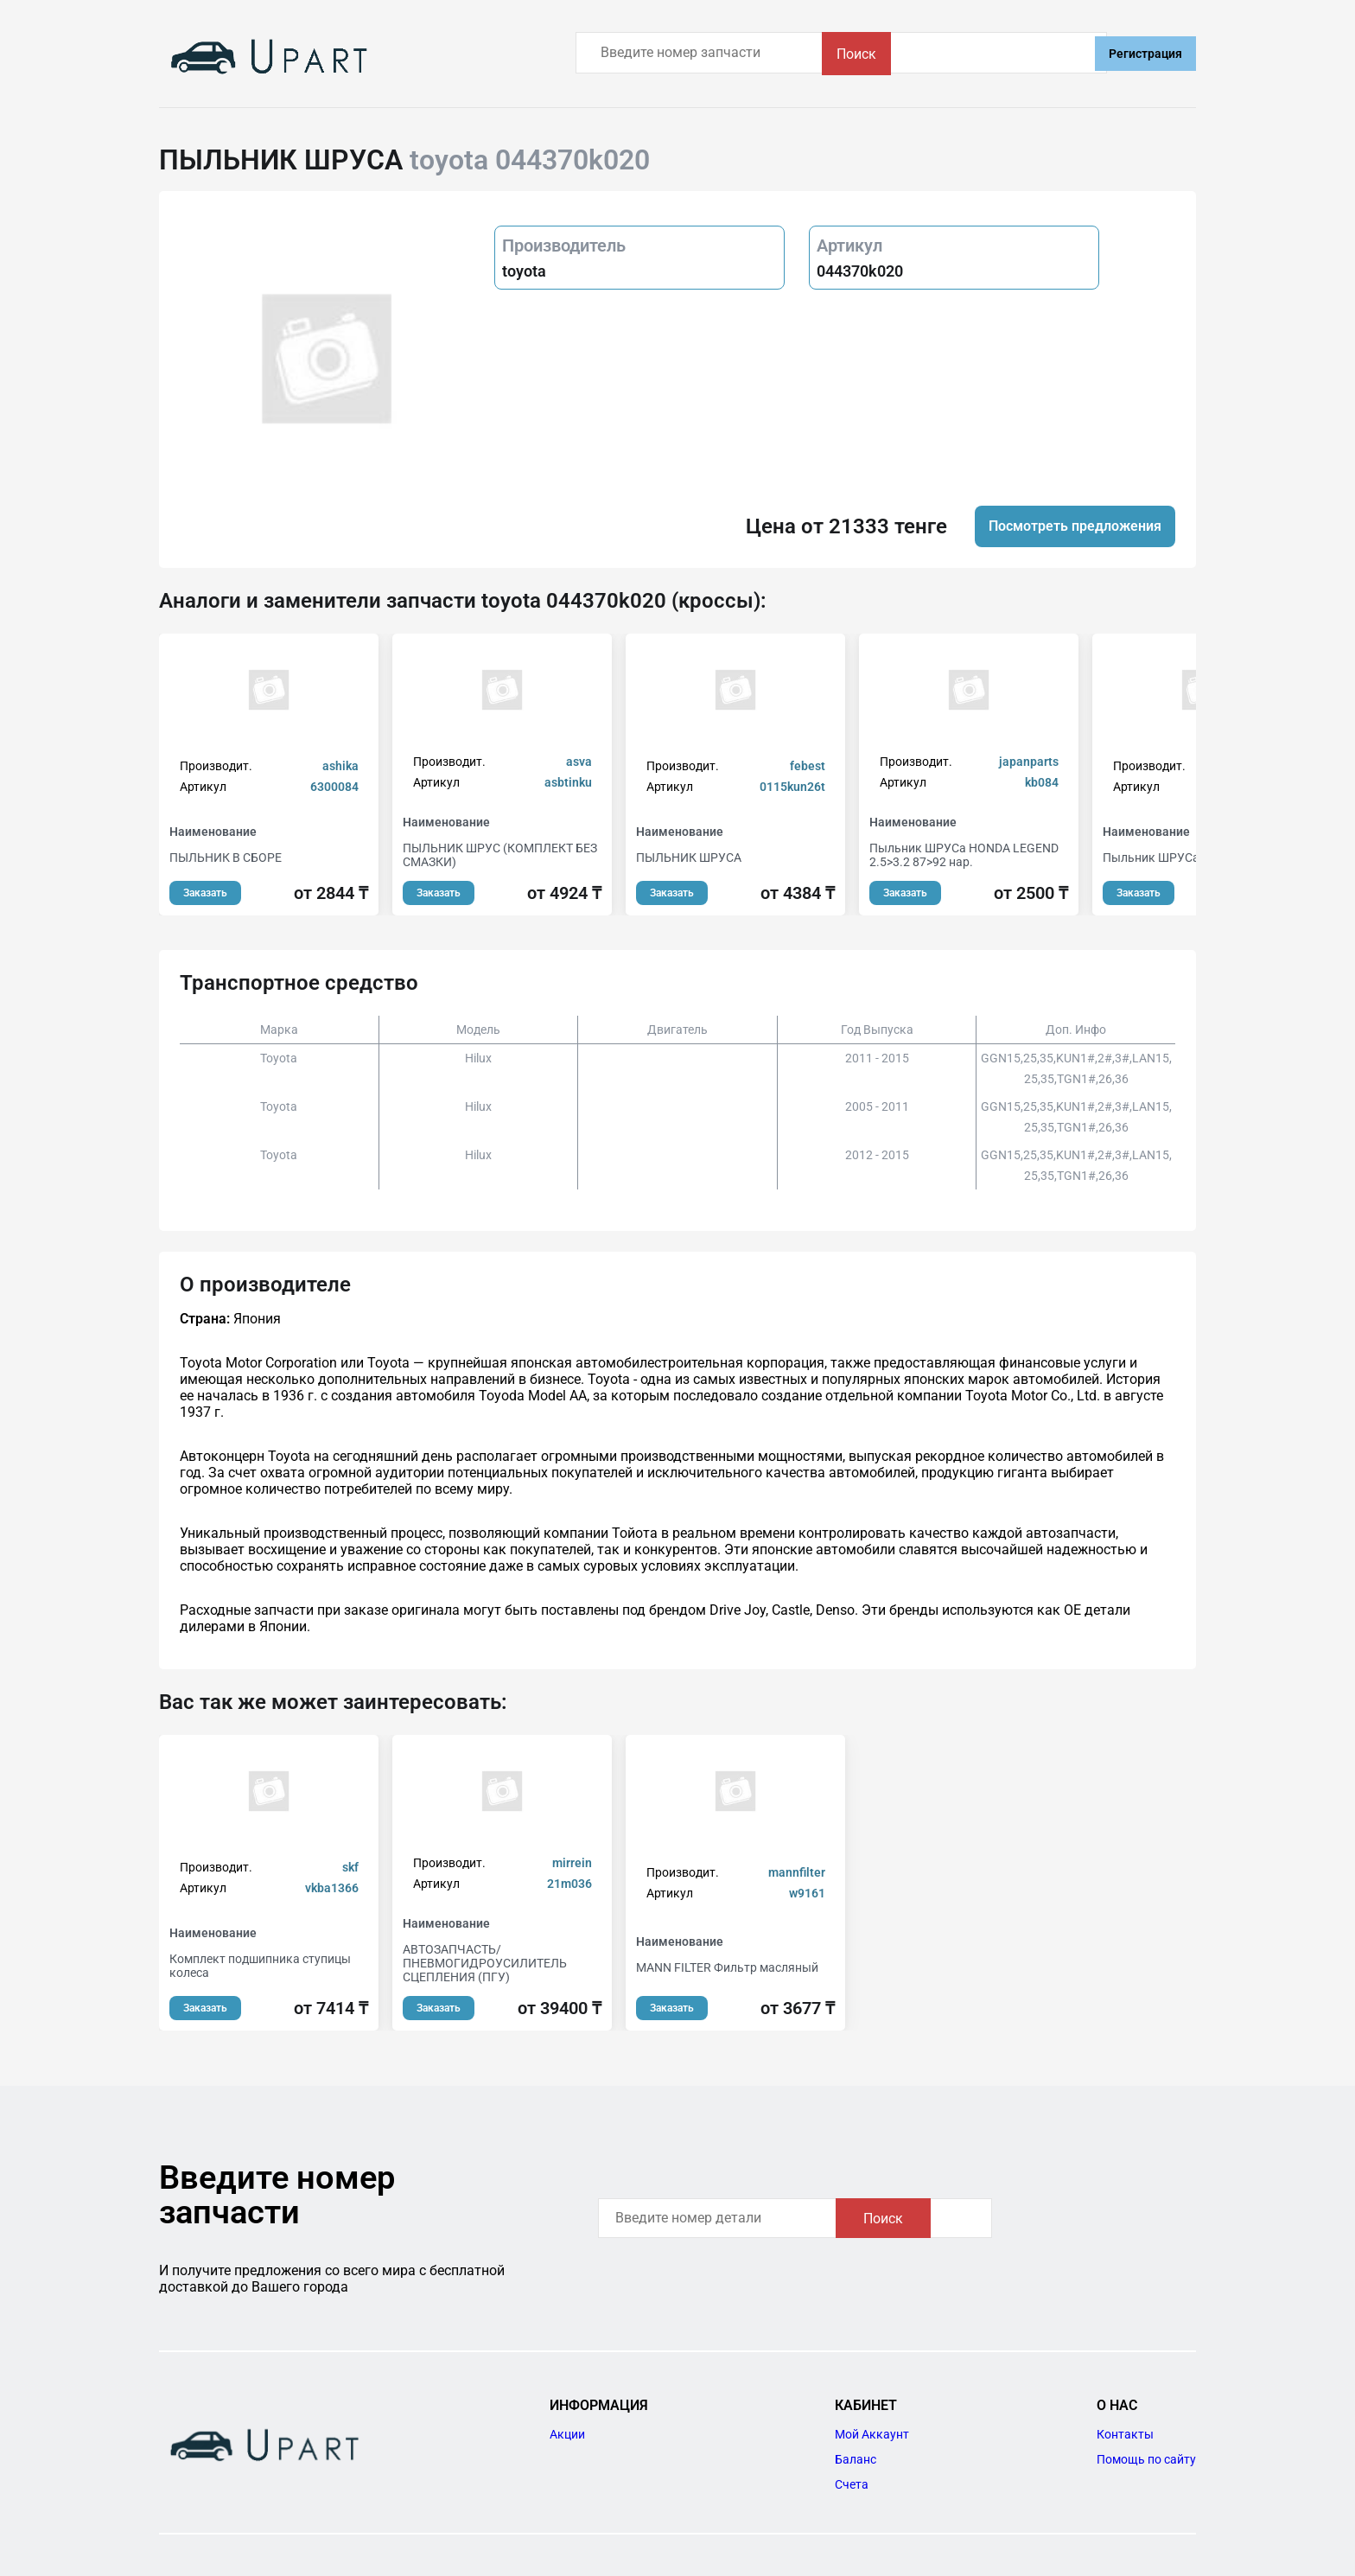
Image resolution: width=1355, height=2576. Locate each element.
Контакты (1125, 2434)
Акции (567, 2434)
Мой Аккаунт (872, 2434)
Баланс (855, 2459)
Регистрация (1145, 54)
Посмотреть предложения (1075, 526)
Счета (851, 2484)
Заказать (205, 893)
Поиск (1035, 54)
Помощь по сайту (1146, 2459)
